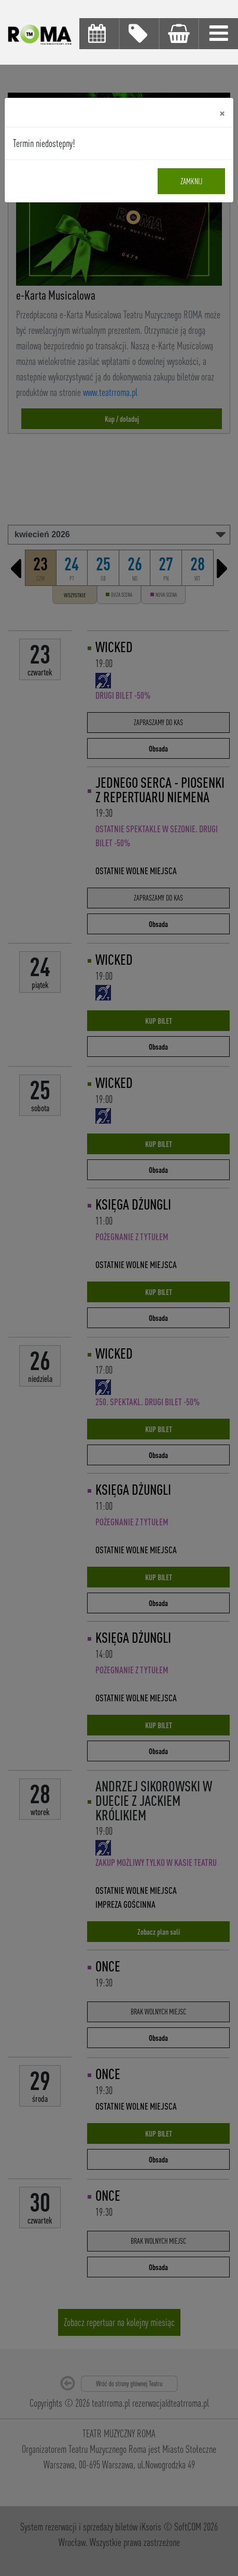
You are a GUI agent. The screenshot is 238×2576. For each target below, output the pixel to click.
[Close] (222, 112)
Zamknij (191, 181)
